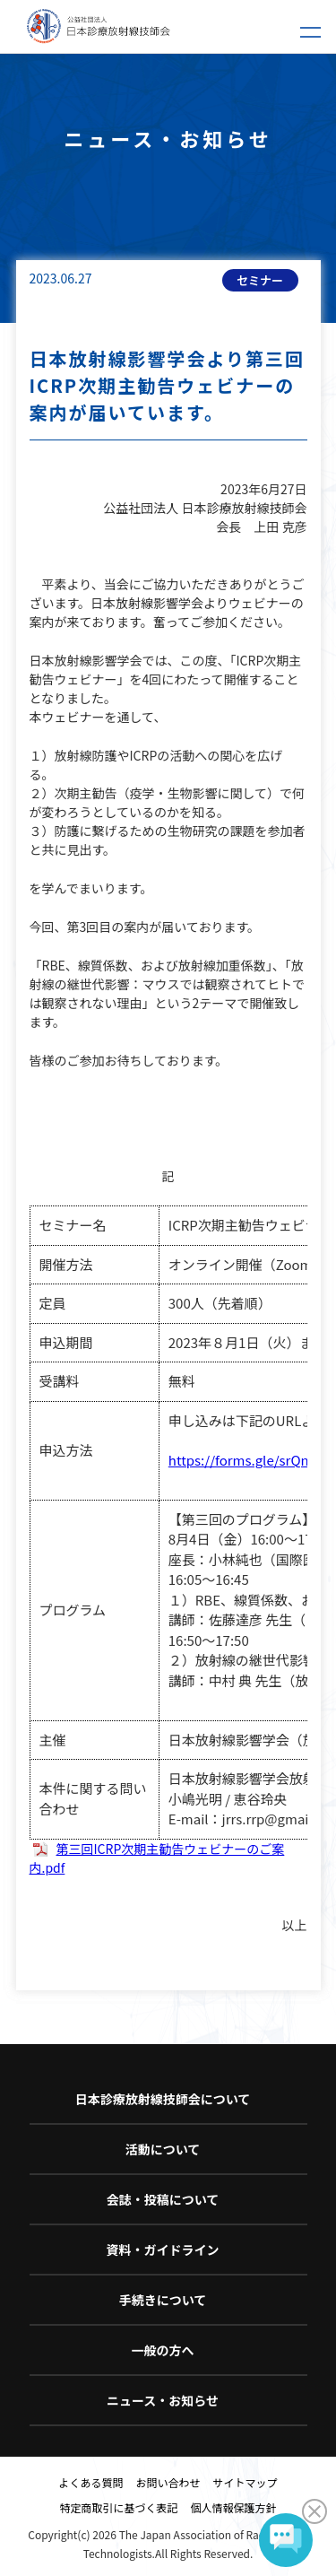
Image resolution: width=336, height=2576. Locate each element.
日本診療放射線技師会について (163, 2099)
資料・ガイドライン (163, 2249)
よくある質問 (90, 2482)
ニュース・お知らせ (163, 2400)
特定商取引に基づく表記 (118, 2507)
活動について (163, 2149)
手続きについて (163, 2300)
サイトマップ (245, 2482)
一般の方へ (163, 2350)
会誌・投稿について (163, 2199)
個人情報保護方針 (234, 2507)
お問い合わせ (167, 2482)
